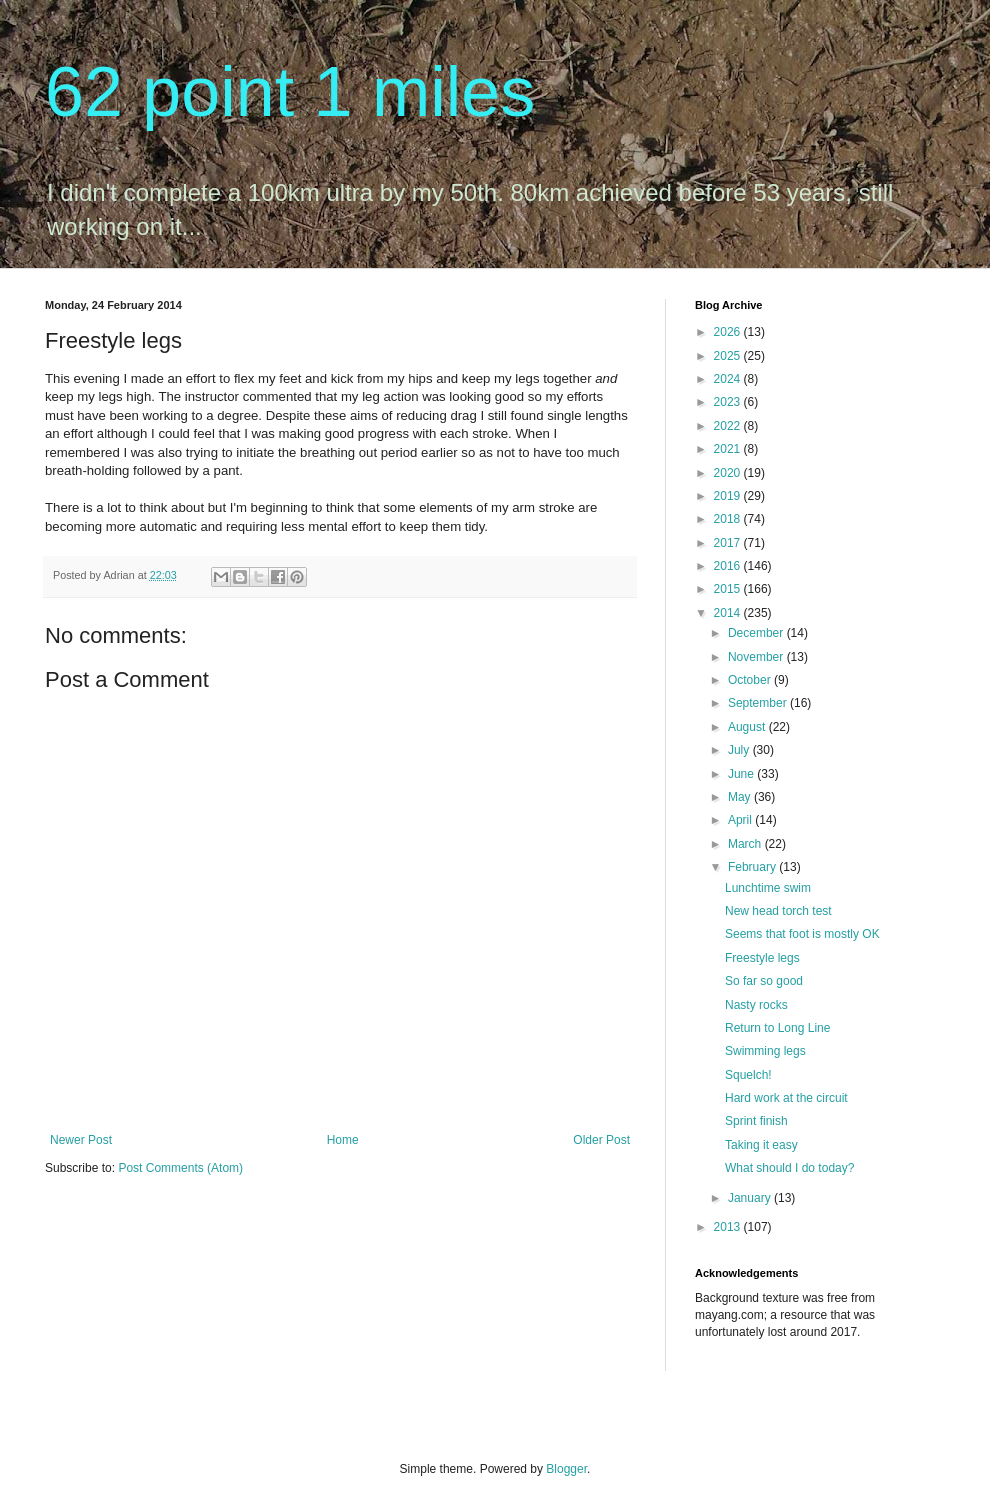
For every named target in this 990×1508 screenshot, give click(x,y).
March (746, 844)
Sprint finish (756, 1121)
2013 (729, 1227)
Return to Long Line (777, 1028)
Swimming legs (765, 1051)
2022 (729, 426)
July (740, 750)
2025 (729, 356)
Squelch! (748, 1075)
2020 (729, 473)
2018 (729, 519)
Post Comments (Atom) (180, 1168)
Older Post (601, 1140)
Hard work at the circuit (786, 1098)
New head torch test (778, 911)
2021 (729, 449)
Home (343, 1140)
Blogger (566, 1469)
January (751, 1198)
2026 (729, 332)
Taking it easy (761, 1145)
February (753, 867)
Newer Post (81, 1140)
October (751, 680)
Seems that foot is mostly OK (802, 934)
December (757, 633)
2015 (729, 589)
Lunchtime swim (768, 888)
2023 (729, 402)
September (759, 703)
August (748, 727)
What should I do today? (789, 1168)
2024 (729, 379)
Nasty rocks (756, 1005)
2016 (729, 566)
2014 (729, 613)
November (757, 657)
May (741, 797)
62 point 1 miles (290, 92)
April (741, 820)
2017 (729, 543)
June (742, 774)
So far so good (764, 981)
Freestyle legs (762, 958)
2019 (729, 496)
